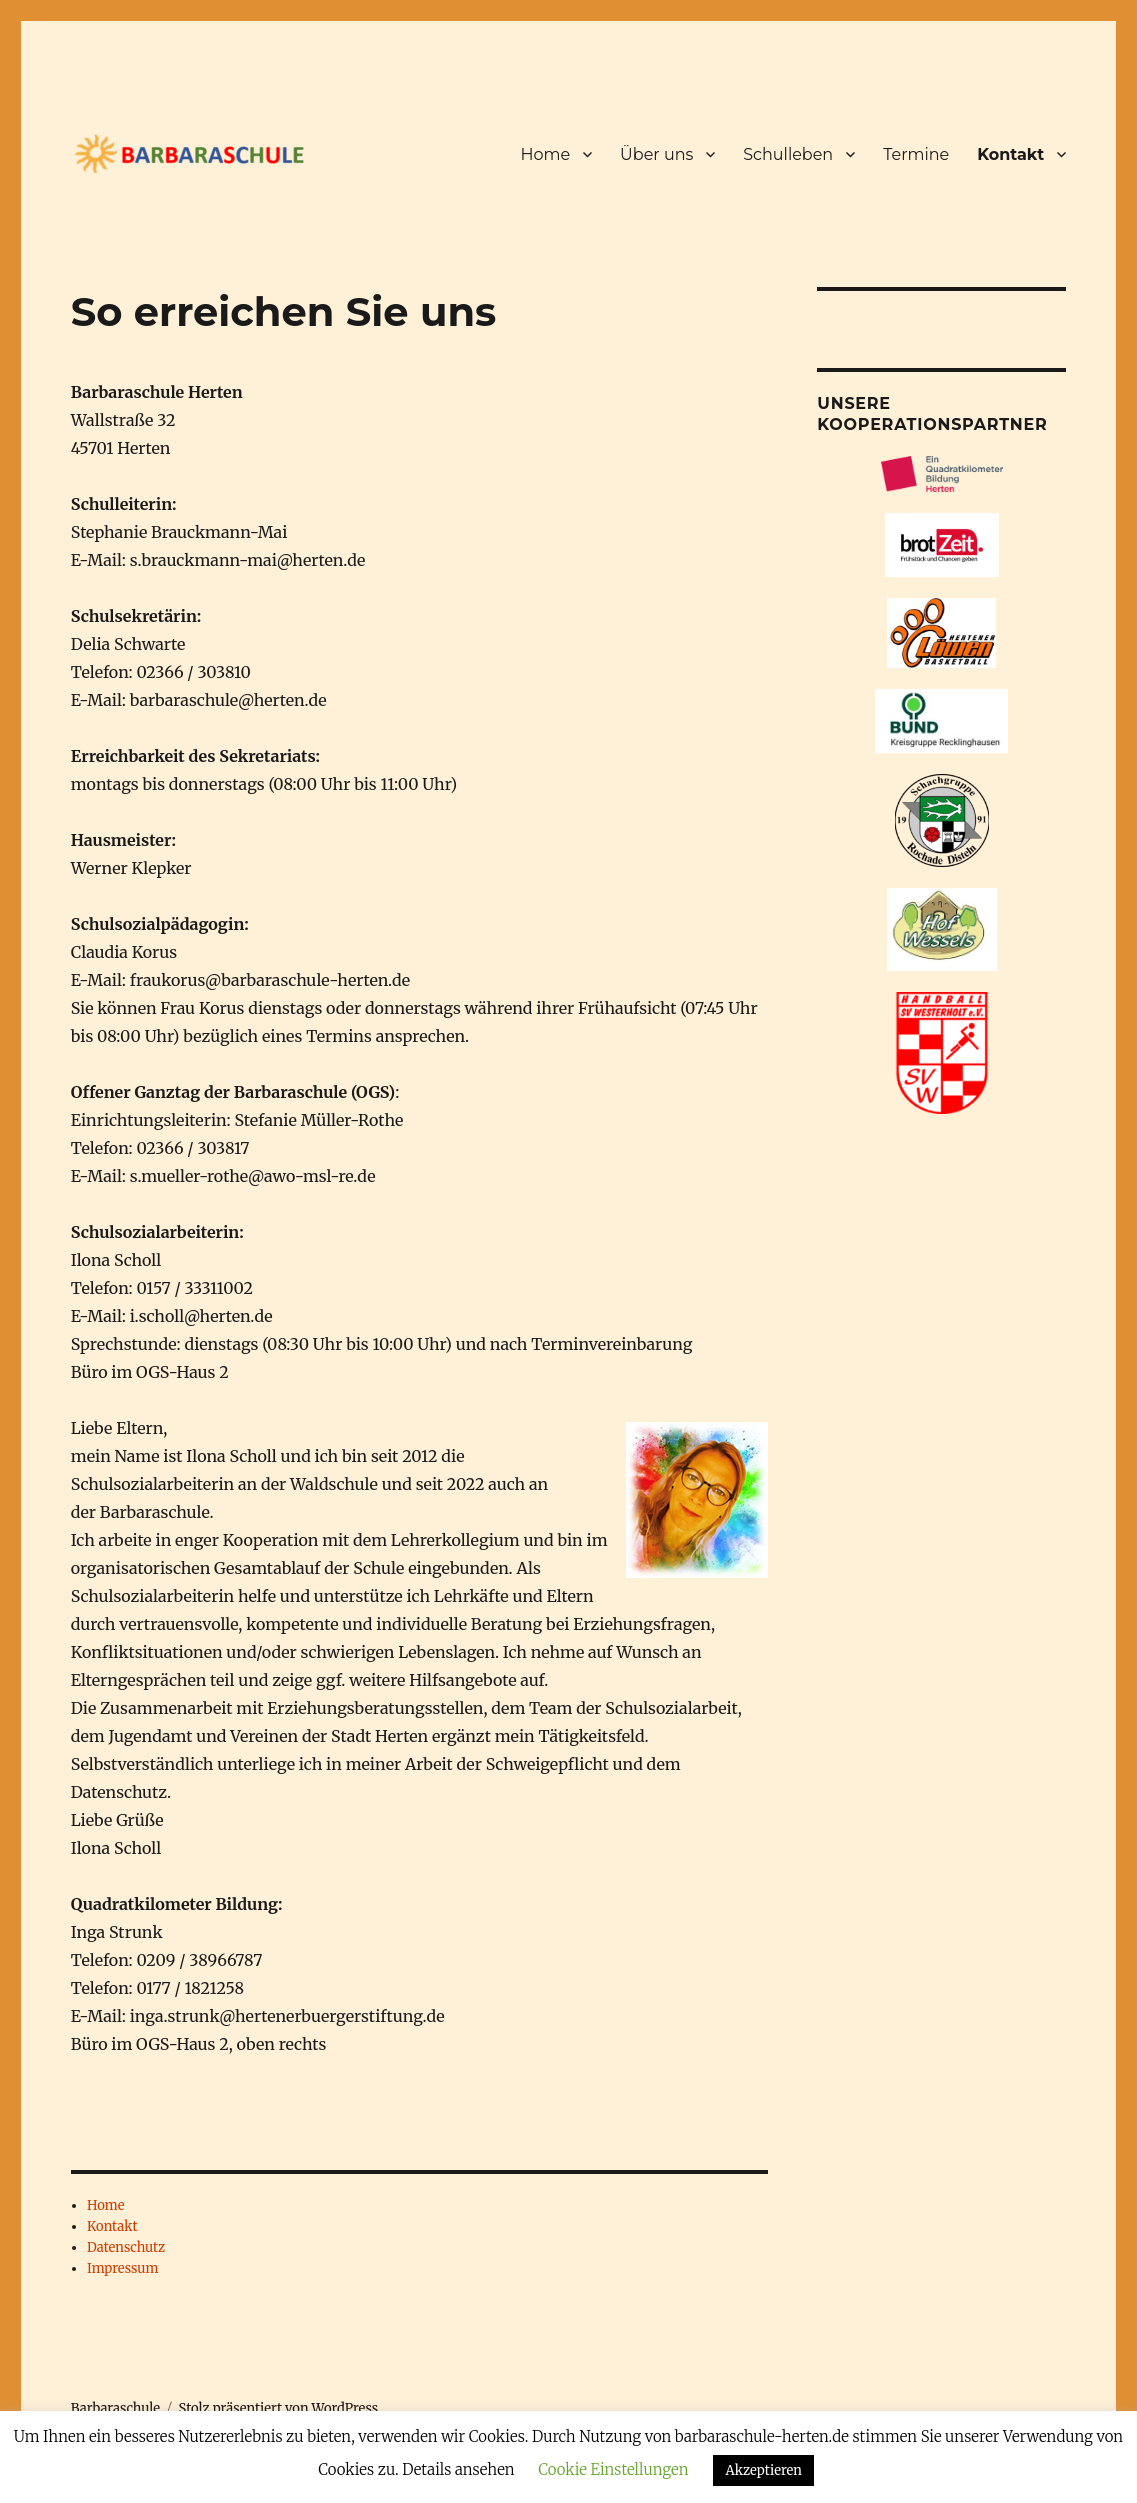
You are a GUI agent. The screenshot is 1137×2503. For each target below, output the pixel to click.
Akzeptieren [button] (763, 2470)
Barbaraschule (115, 2408)
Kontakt (1010, 154)
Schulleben (788, 154)
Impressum (122, 2268)
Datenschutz (126, 2247)
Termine (916, 154)
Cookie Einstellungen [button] (613, 2469)
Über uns (656, 154)
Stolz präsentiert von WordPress (279, 2408)
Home (545, 154)
